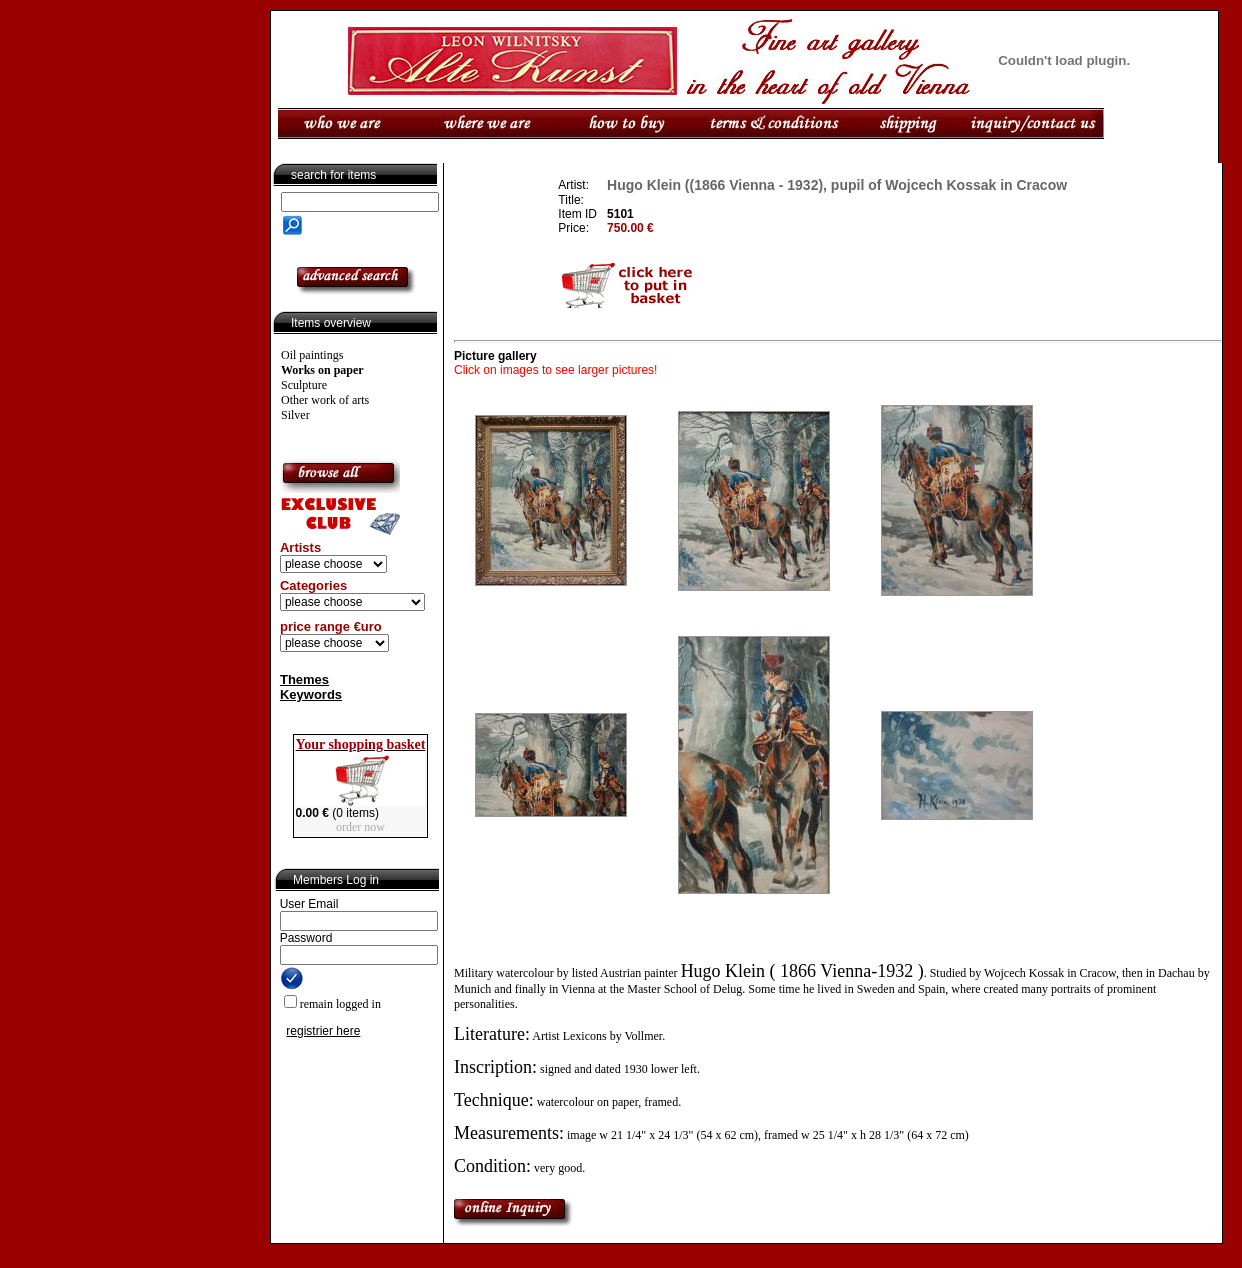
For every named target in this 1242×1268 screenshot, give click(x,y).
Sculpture (304, 385)
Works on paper (322, 370)
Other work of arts (325, 400)
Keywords (311, 694)
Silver (295, 415)
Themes (304, 679)
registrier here (323, 1031)
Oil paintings (312, 355)
